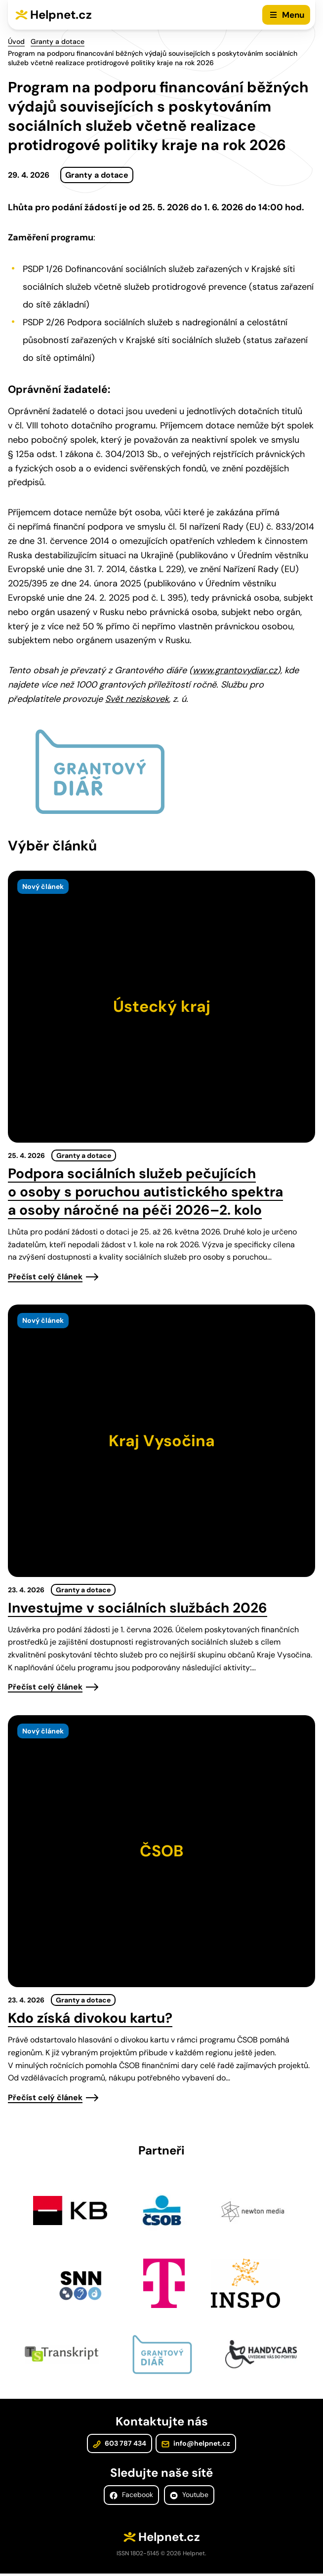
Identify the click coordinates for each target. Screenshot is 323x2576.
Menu (293, 14)
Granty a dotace (57, 41)
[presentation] (161, 1007)
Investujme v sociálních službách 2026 (137, 1608)
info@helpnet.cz (195, 2446)
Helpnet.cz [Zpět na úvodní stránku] (61, 14)
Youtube (189, 2497)
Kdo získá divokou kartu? (90, 2018)
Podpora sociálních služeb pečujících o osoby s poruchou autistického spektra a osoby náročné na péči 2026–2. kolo (145, 1191)
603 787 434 (120, 2446)
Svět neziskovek (137, 699)
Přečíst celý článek (45, 1276)
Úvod (16, 41)
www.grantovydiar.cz (235, 670)
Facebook (131, 2497)
